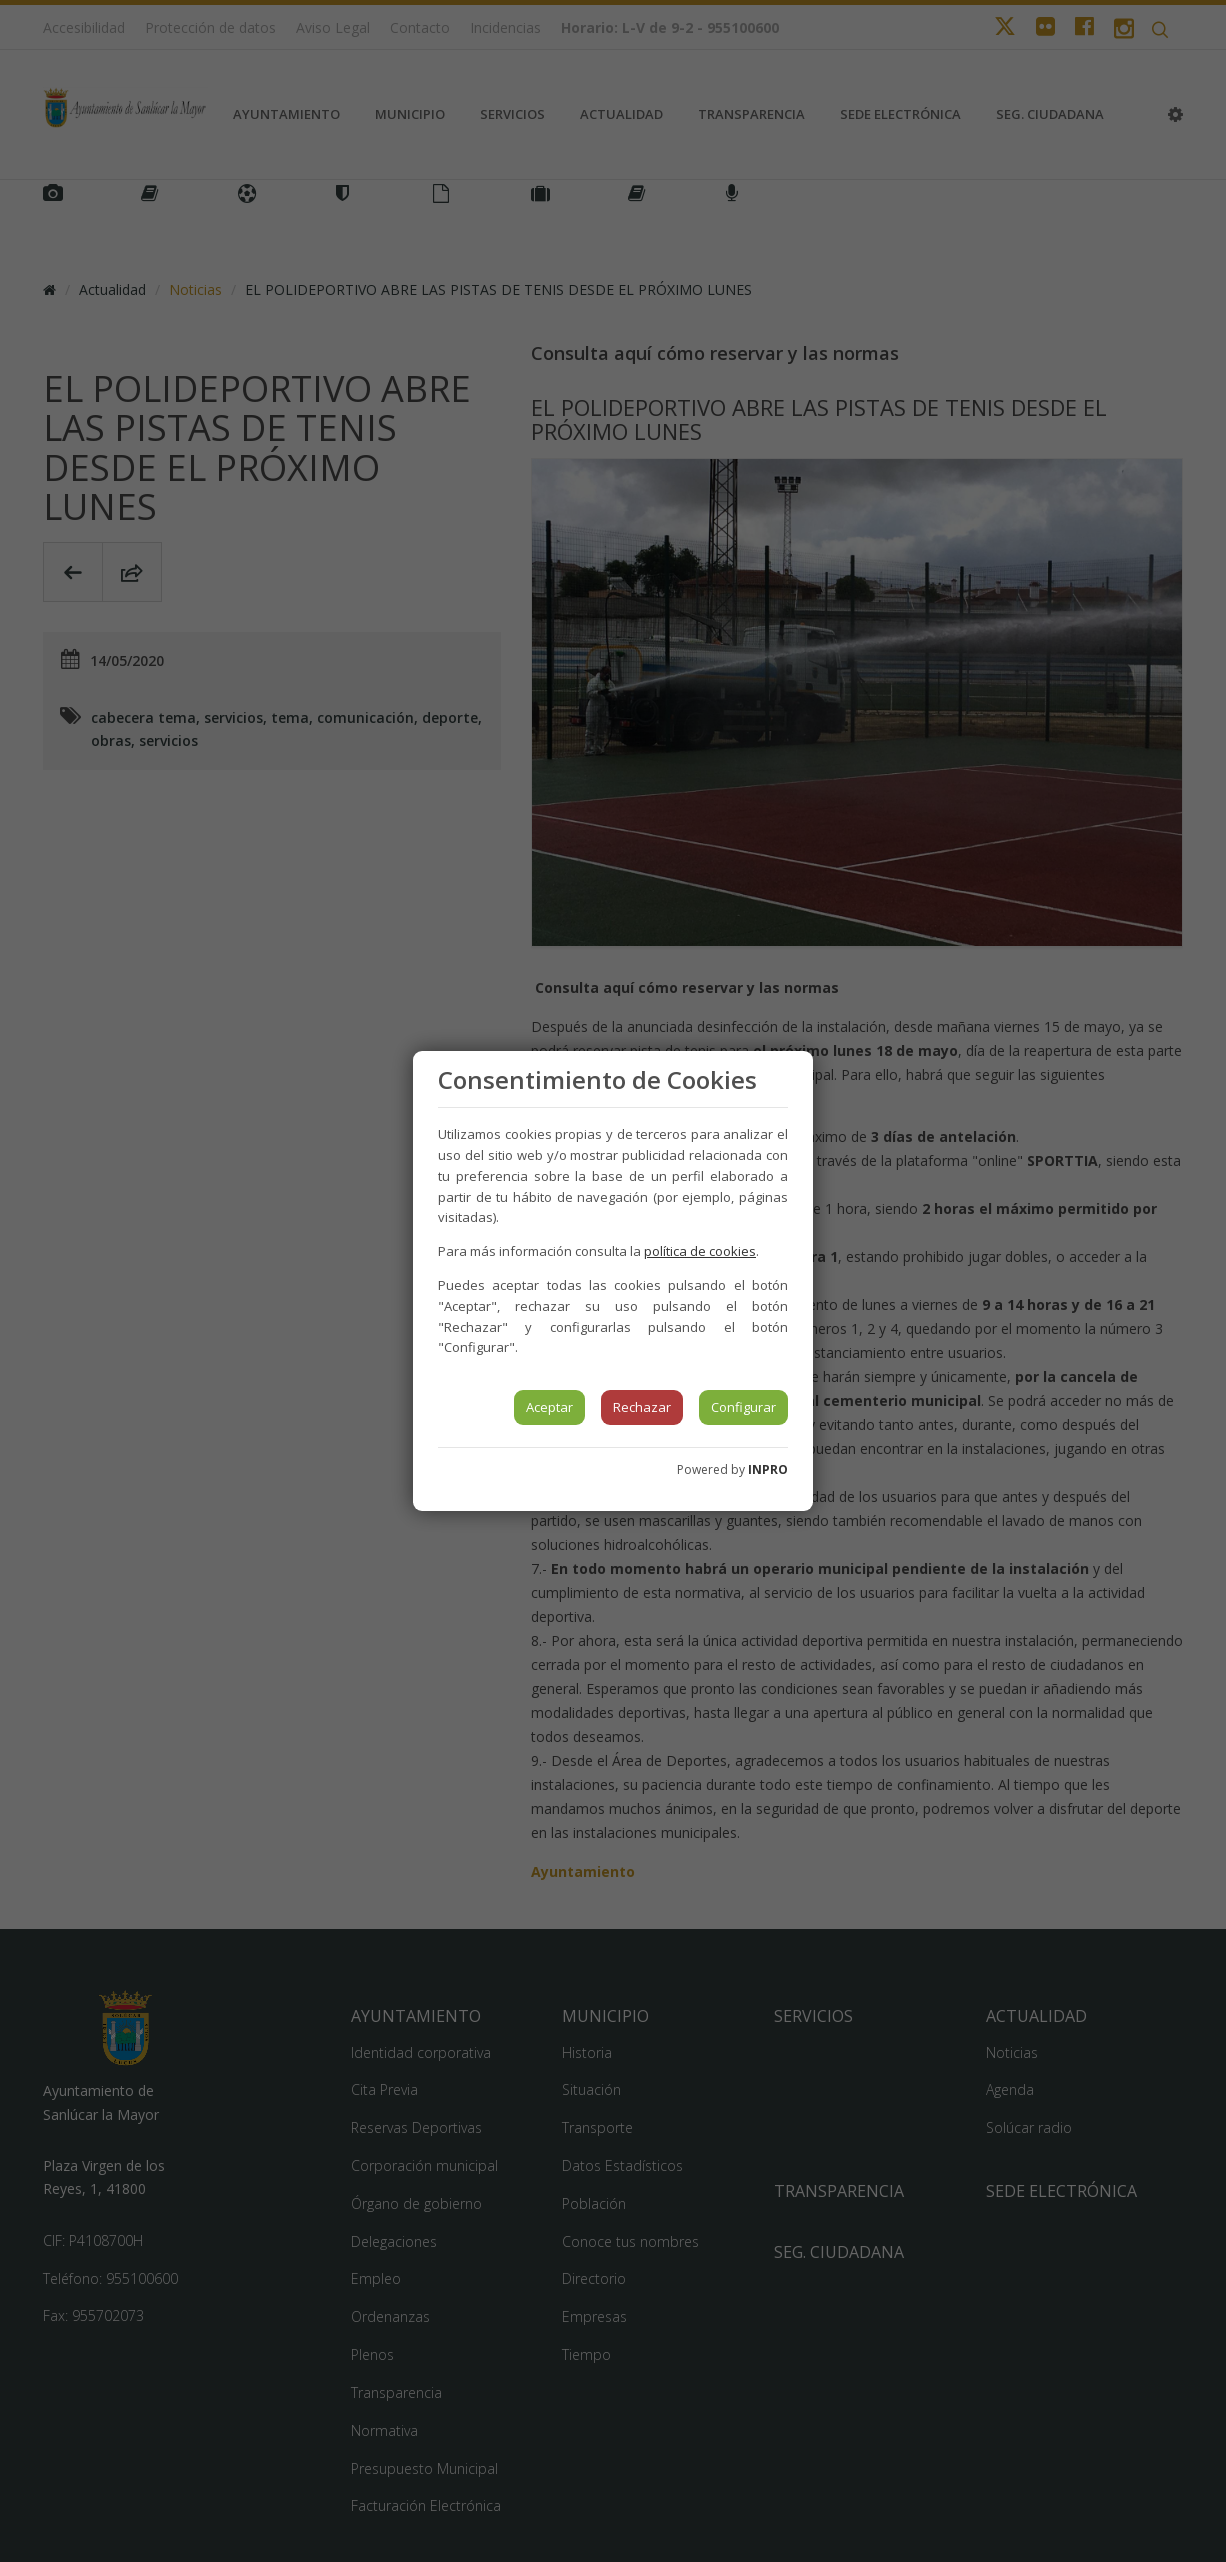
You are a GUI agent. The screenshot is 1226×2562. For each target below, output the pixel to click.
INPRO (768, 1469)
